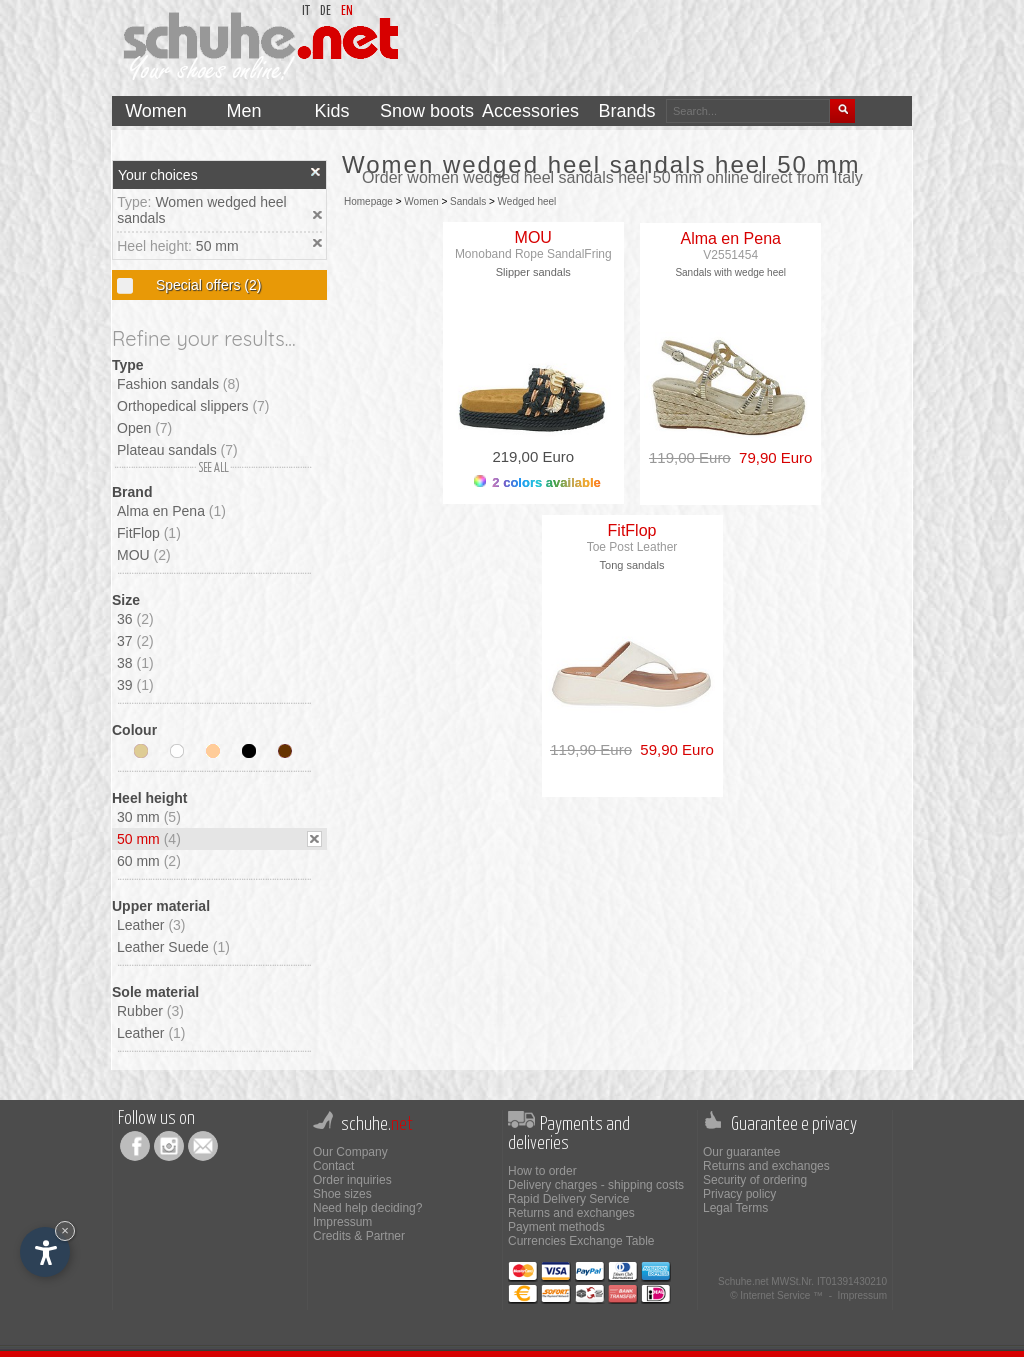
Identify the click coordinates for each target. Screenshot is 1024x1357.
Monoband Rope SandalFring (533, 254)
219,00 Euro (533, 456)
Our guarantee (741, 1152)
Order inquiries (352, 1180)
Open (144, 428)
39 (135, 685)
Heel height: (156, 246)
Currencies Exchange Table (581, 1241)
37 (135, 641)
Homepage (368, 201)
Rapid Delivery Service (568, 1199)
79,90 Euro (772, 457)
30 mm (149, 817)
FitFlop (149, 533)
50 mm (217, 246)
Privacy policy (739, 1194)
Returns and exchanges (571, 1213)
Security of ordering (755, 1180)
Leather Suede (173, 947)
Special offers (206, 285)
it (306, 11)
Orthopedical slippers (193, 406)
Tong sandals (632, 565)
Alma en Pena (171, 511)
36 (135, 619)
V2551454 (730, 255)
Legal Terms (735, 1208)
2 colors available (537, 482)
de (325, 11)
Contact (333, 1166)
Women (421, 201)
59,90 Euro (673, 749)
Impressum (342, 1222)
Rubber (150, 1011)
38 (135, 663)
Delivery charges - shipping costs (596, 1185)
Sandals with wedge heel (730, 272)
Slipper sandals (533, 272)
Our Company (350, 1152)
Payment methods (556, 1227)
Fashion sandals (178, 384)
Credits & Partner (359, 1236)
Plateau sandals (177, 450)
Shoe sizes (342, 1194)
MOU (144, 555)
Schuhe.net (743, 1281)
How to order (542, 1171)
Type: (136, 202)
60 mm (149, 861)
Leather (151, 925)
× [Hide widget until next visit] (65, 1230)
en (347, 11)
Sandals (468, 201)
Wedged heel (527, 201)
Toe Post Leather (632, 547)
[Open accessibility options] (45, 1252)
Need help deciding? (367, 1208)
